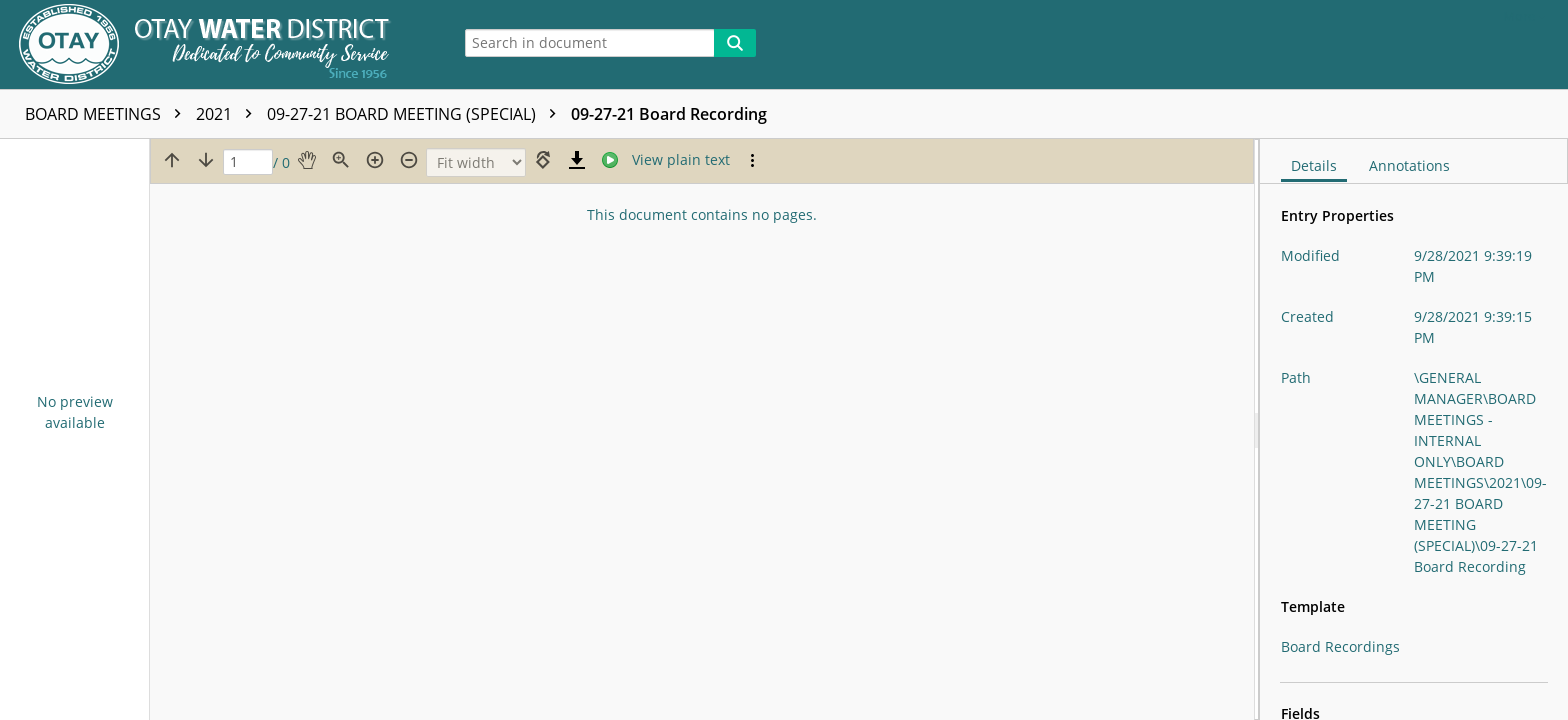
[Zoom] (476, 162)
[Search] (735, 43)
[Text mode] (681, 160)
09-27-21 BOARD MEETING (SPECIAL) (416, 114)
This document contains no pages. (702, 214)
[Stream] (610, 160)
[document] (1414, 429)
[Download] (577, 160)
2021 (229, 114)
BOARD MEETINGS (108, 114)
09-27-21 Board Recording (669, 114)
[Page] (248, 162)
